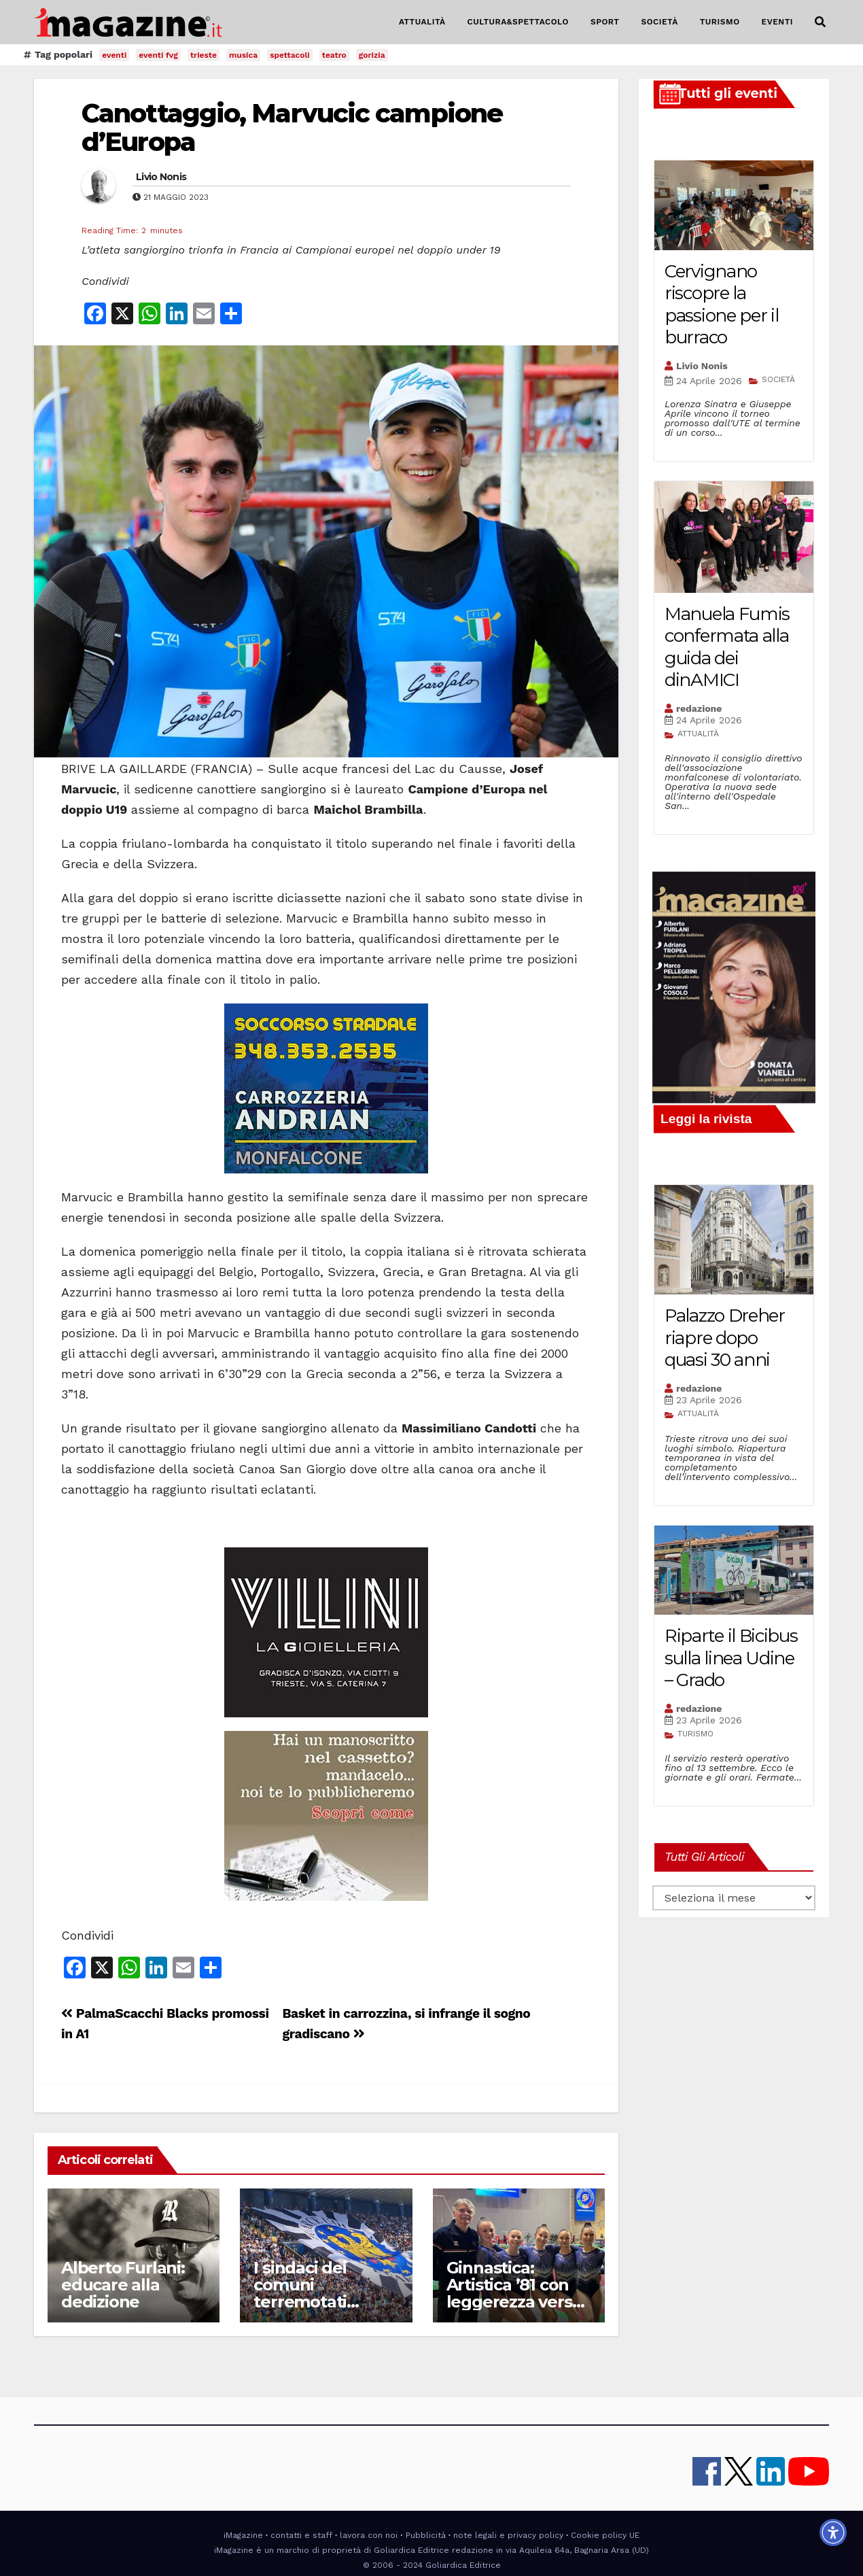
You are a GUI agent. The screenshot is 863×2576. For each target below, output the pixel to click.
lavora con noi (369, 2535)
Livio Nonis (161, 177)
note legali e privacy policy (508, 2535)
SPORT (605, 22)
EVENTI (777, 22)
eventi (114, 55)
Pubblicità (426, 2535)
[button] (820, 22)
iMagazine (243, 2535)
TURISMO (720, 22)
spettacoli (290, 55)
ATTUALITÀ (422, 22)
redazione (699, 708)
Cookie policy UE (605, 2535)
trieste (203, 55)
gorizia (372, 55)
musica (243, 55)
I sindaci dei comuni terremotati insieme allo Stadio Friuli (301, 2302)
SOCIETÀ (659, 22)
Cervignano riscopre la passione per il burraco (722, 304)
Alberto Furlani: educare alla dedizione (123, 2285)
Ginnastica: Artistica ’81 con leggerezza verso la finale (514, 2293)
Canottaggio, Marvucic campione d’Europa (292, 127)
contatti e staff (301, 2535)
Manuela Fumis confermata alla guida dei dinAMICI (727, 647)
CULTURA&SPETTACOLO (518, 22)
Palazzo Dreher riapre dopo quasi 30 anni (725, 1338)
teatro (334, 55)
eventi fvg (158, 55)
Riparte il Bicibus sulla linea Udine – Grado (731, 1658)
